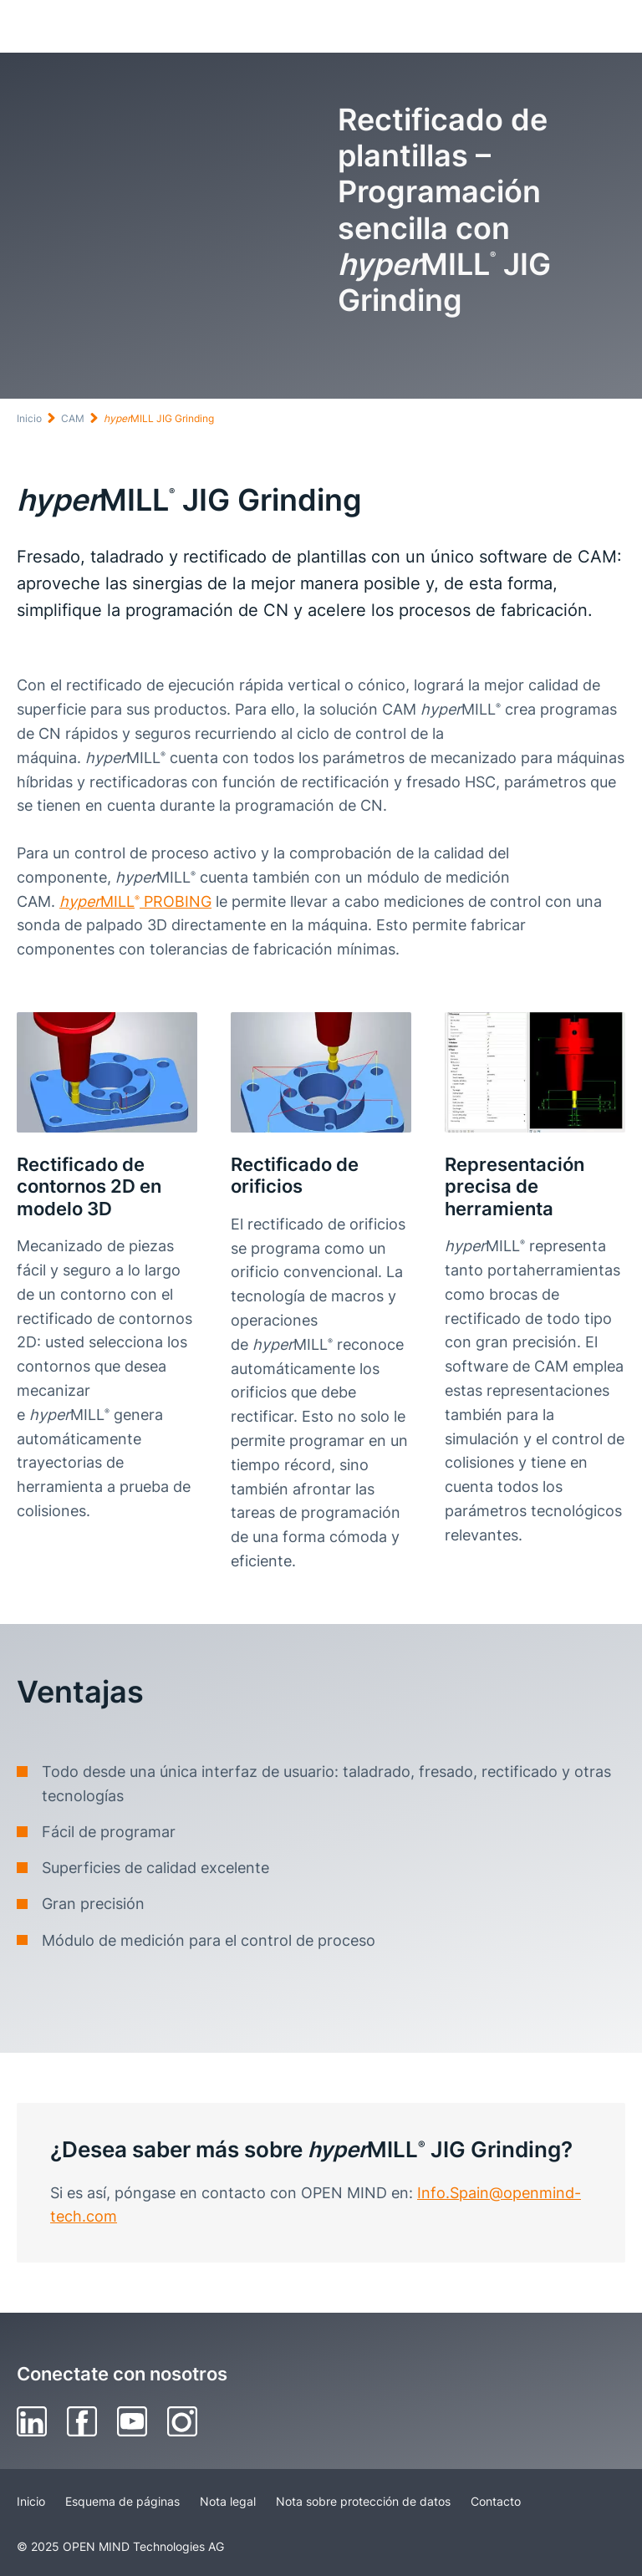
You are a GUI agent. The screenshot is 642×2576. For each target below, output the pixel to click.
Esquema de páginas (122, 2501)
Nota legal (228, 2501)
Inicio (29, 418)
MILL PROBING (135, 901)
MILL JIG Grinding (159, 418)
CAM (72, 418)
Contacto (496, 2501)
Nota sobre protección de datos (363, 2501)
